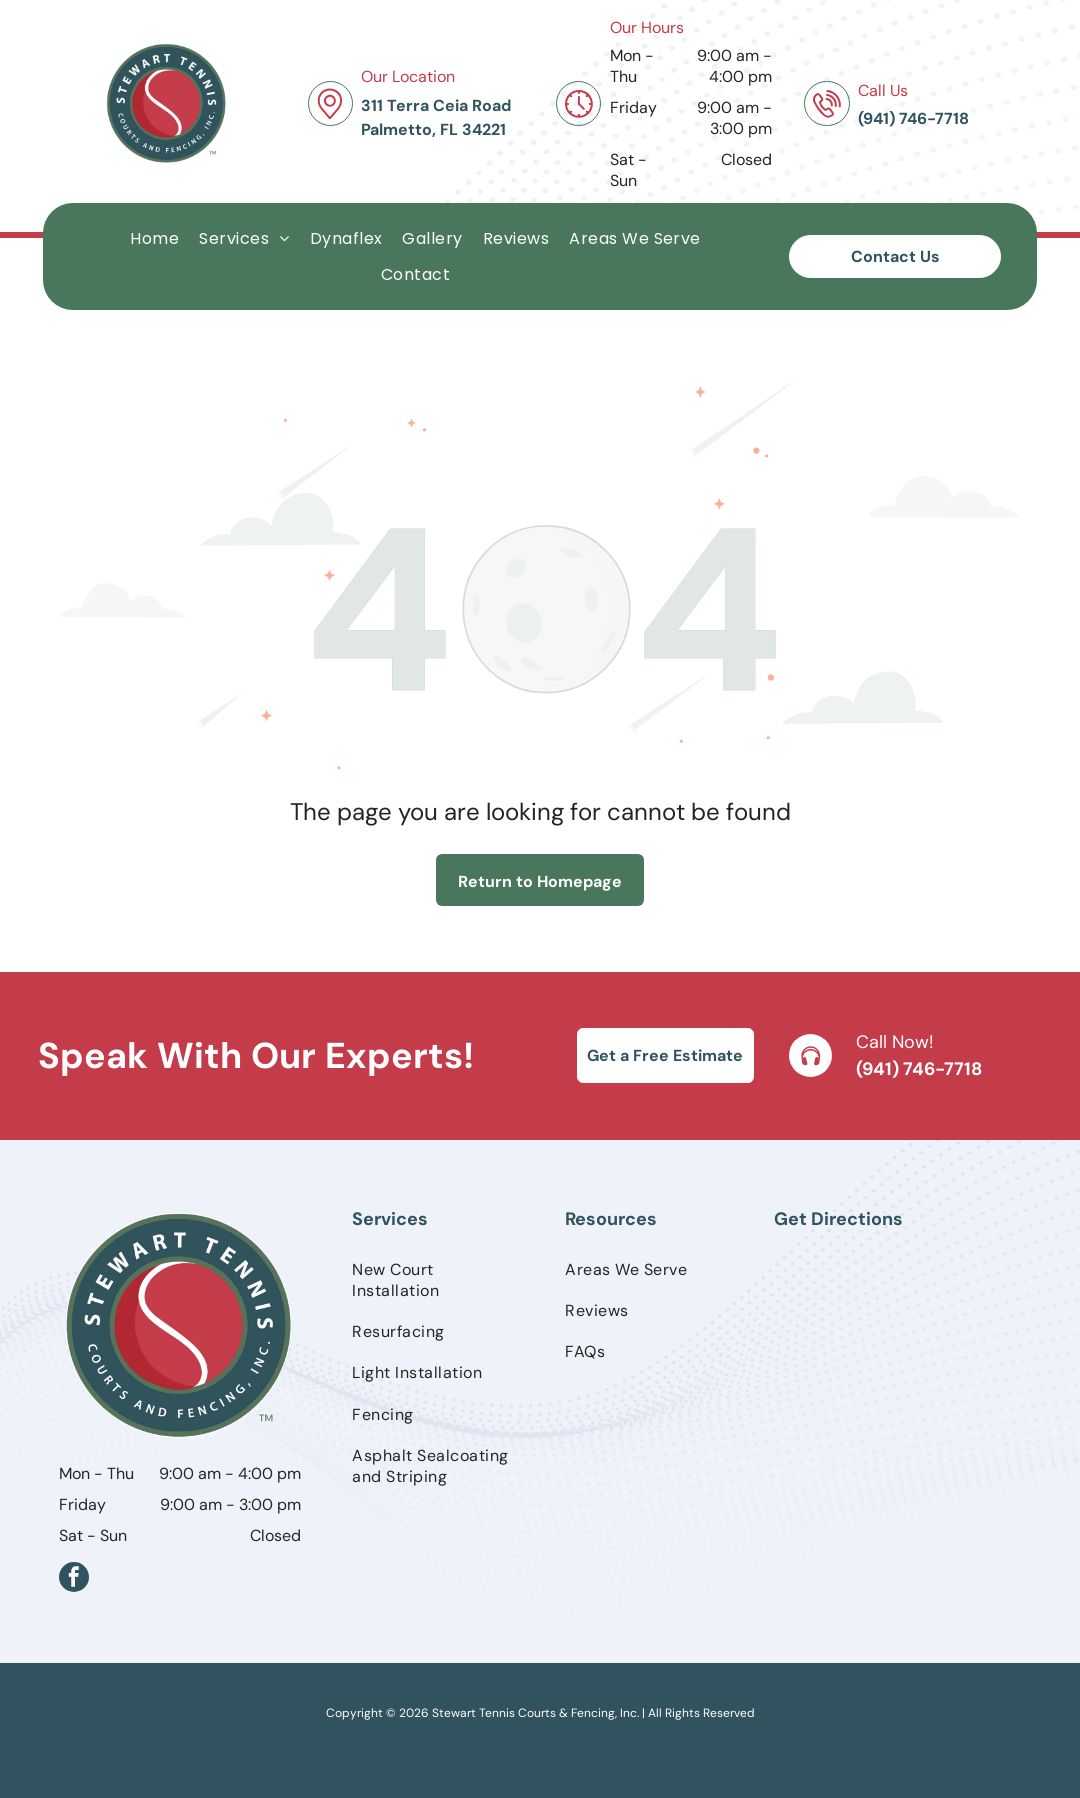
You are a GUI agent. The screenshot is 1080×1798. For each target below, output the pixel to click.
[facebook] (74, 1579)
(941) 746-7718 (919, 1069)
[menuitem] (154, 238)
